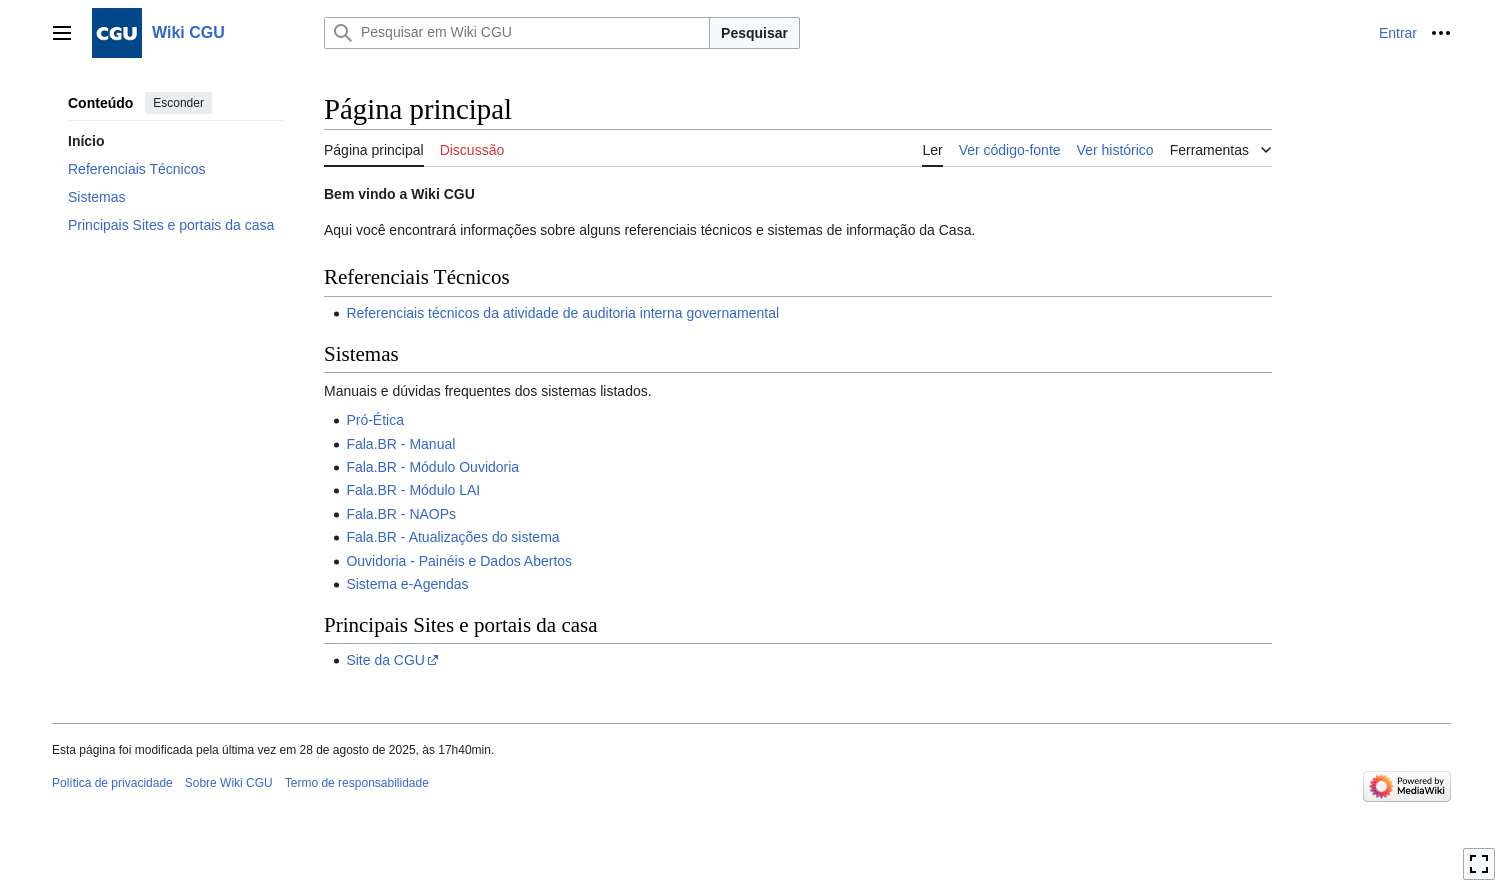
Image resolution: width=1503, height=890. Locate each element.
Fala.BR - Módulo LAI (413, 490)
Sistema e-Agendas (407, 584)
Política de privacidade (112, 783)
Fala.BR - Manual (400, 444)
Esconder (178, 103)
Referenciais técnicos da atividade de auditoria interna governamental (562, 313)
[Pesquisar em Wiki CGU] (517, 33)
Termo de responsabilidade (357, 783)
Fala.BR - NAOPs (401, 514)
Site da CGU (385, 660)
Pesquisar (754, 33)
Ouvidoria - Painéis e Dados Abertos (459, 561)
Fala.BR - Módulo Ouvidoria (432, 467)
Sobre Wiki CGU (229, 783)
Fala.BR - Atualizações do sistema (452, 537)
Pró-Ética (375, 420)
